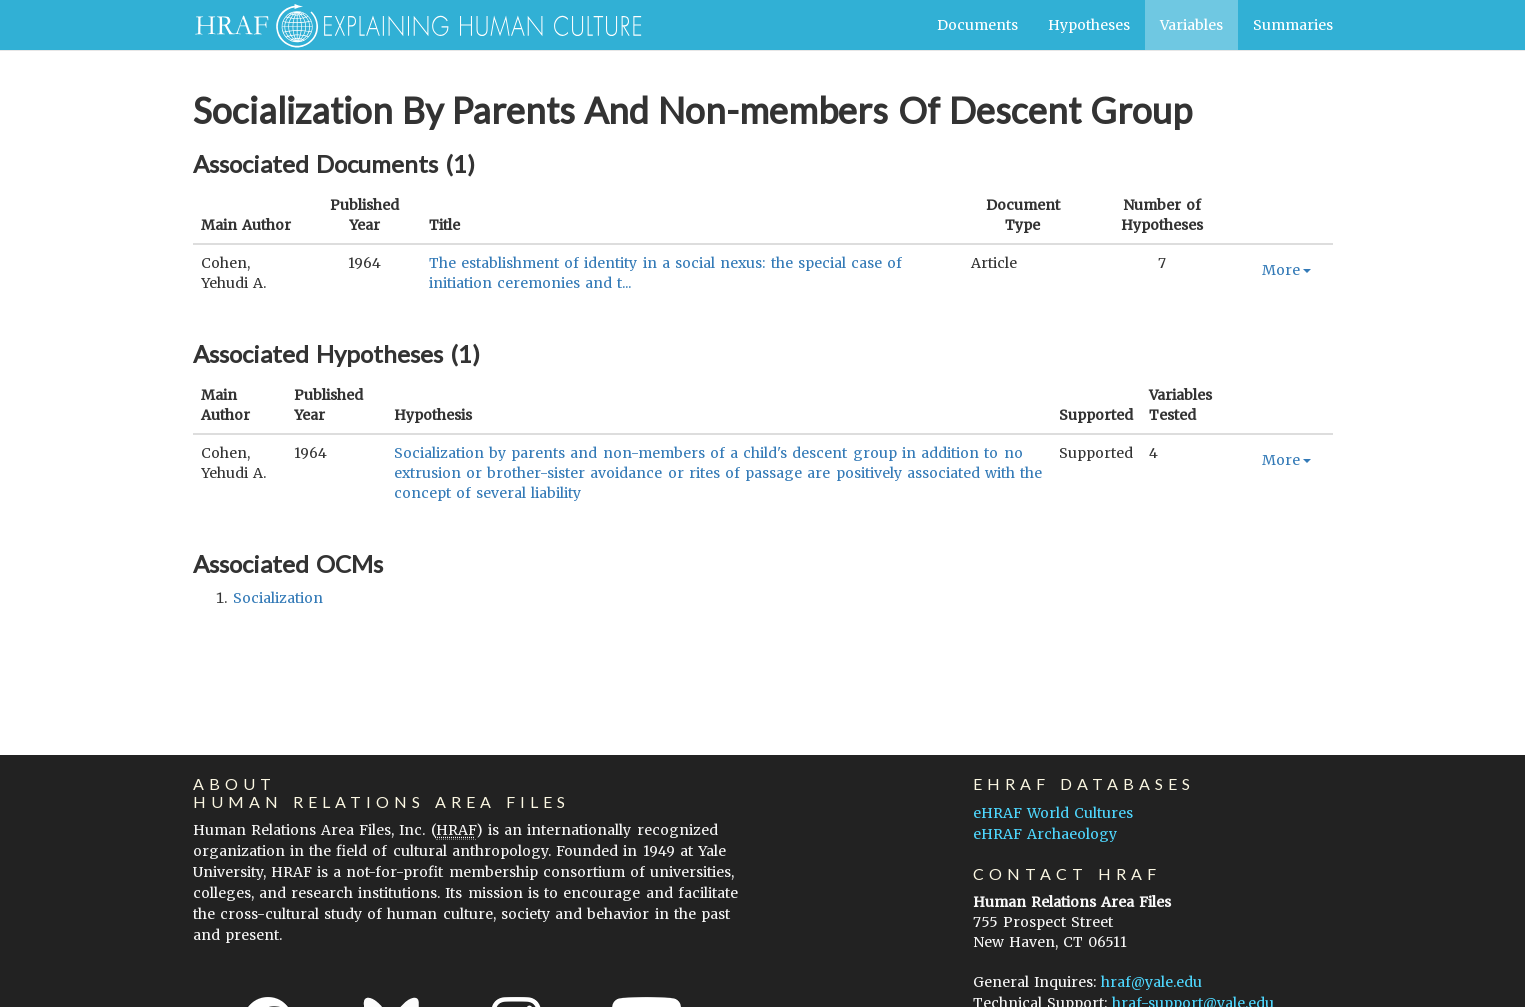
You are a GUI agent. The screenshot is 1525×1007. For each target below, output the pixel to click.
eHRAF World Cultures (1053, 813)
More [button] (1286, 270)
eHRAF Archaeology (1045, 834)
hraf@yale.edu (1151, 982)
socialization (278, 598)
